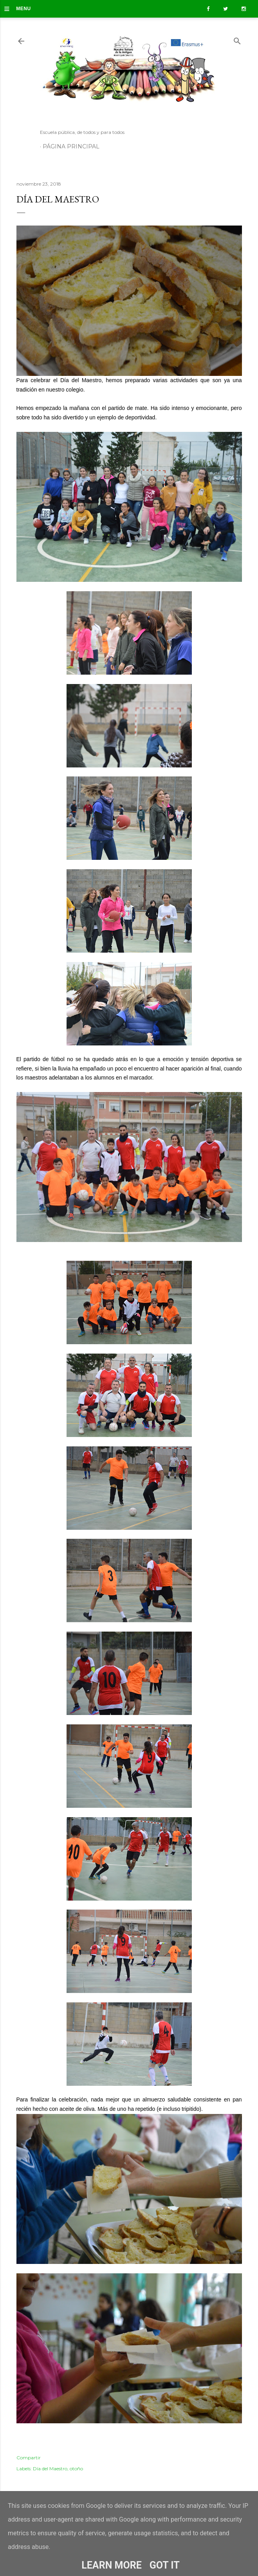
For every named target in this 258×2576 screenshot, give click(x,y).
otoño (76, 2468)
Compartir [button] (28, 2457)
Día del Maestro (50, 2468)
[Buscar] (237, 39)
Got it (165, 2565)
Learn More (111, 2565)
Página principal (71, 146)
